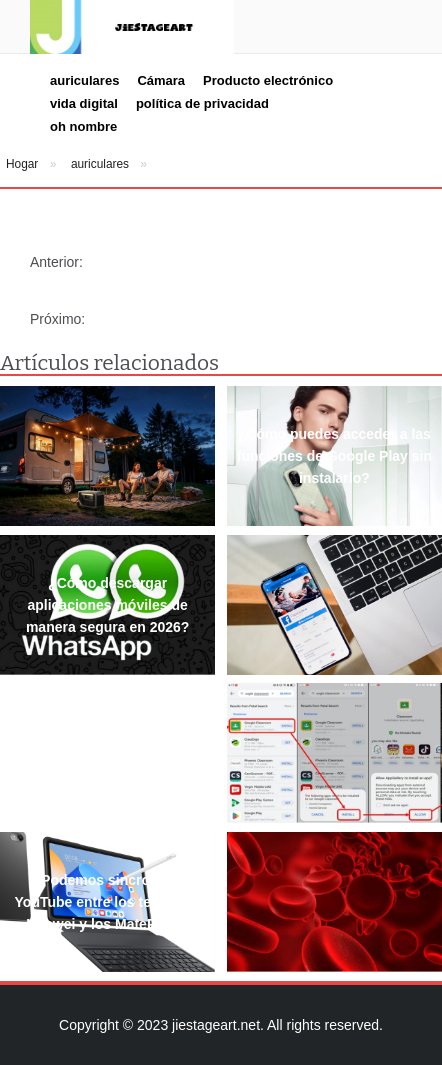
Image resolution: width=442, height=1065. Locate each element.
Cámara (161, 80)
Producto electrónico (268, 80)
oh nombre (83, 126)
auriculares (84, 80)
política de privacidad (202, 103)
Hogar (22, 164)
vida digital (84, 103)
